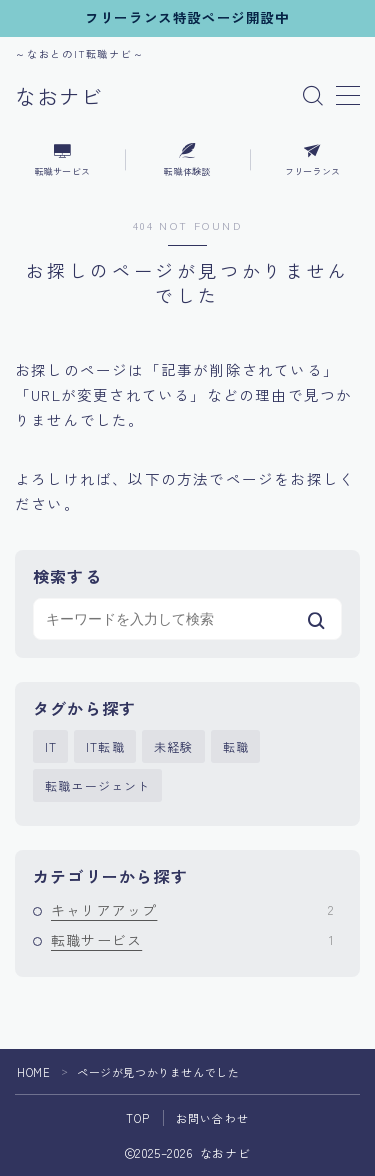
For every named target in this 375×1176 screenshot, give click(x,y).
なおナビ (59, 96)
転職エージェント (98, 785)
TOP (138, 1118)
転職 (236, 746)
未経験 (174, 746)
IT (51, 746)
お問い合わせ (212, 1118)
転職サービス (192, 940)
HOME (33, 1072)
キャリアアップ (192, 910)
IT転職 (105, 746)
